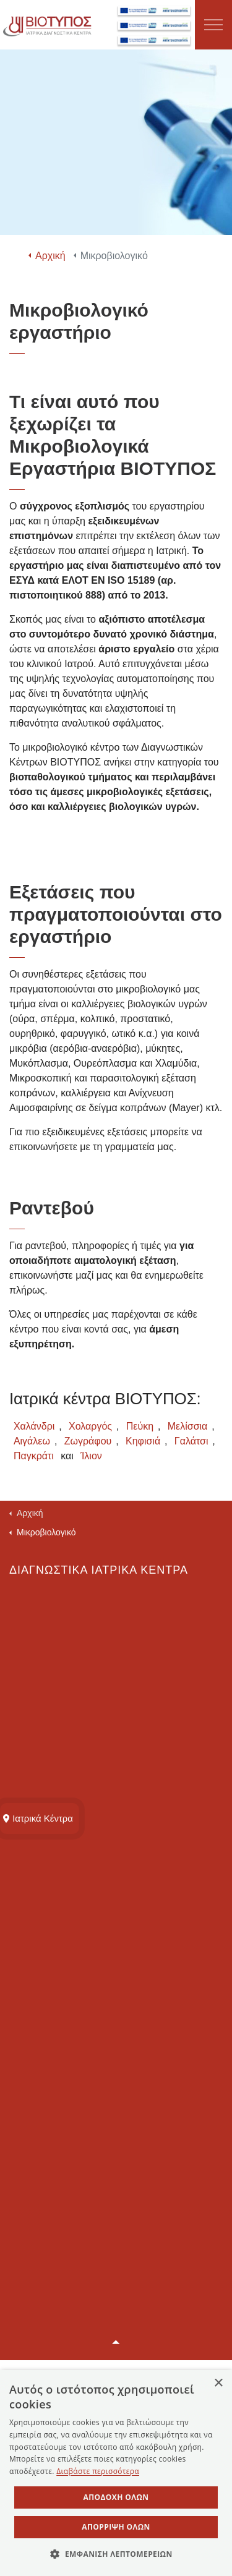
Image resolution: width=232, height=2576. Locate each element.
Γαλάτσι (191, 1441)
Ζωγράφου (88, 1441)
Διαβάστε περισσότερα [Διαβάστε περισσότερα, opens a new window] (97, 2471)
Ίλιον (91, 1456)
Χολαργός (90, 1426)
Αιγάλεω (32, 1441)
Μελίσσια (188, 1426)
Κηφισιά (143, 1441)
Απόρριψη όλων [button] (116, 2527)
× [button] (218, 2383)
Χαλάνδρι (34, 1426)
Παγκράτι (34, 1456)
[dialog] (116, 2473)
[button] (116, 2343)
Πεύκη (139, 1426)
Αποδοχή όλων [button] (116, 2497)
